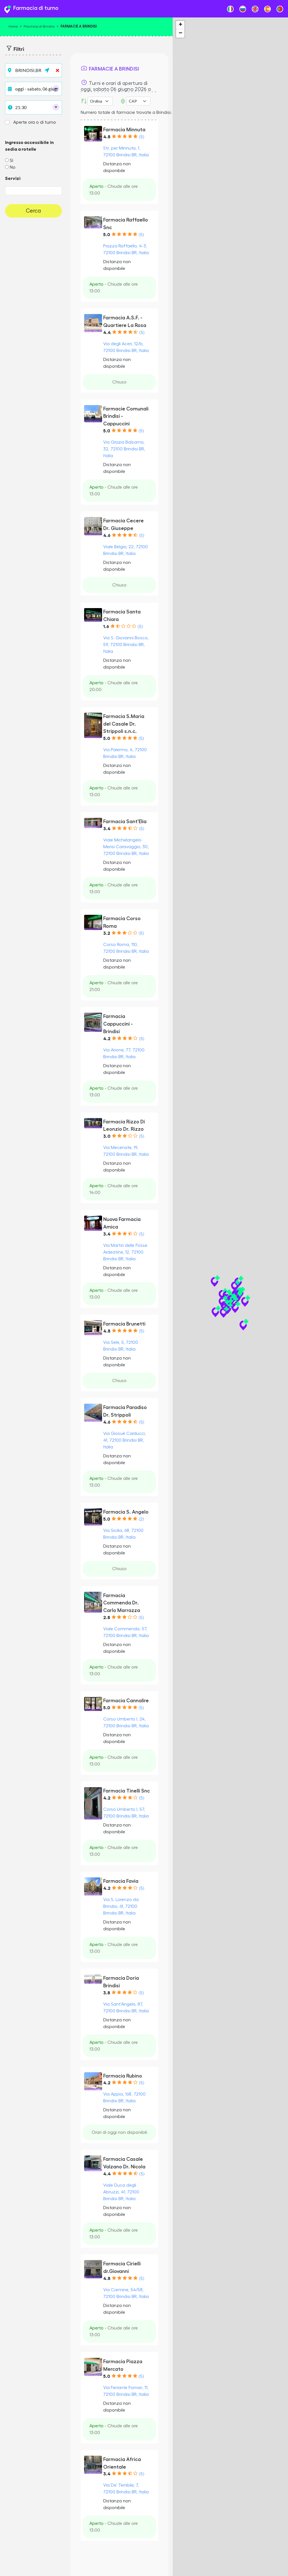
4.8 (107, 137)
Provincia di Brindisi (39, 26)
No (12, 167)
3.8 (106, 1993)
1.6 (106, 626)
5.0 (106, 234)
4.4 (107, 332)
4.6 (107, 535)
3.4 (107, 829)
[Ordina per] (100, 101)
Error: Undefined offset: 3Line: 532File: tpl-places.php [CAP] (138, 101)
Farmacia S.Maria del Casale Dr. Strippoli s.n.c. (123, 724)
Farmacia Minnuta (124, 129)
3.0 (107, 1136)
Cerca (33, 211)
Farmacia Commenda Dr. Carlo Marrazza (121, 1603)
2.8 (106, 1617)
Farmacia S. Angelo (125, 1511)
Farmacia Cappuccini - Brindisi (118, 1024)
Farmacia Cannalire (126, 1700)
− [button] (180, 33)
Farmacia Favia (120, 1881)
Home (13, 26)
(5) (141, 137)
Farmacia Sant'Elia (125, 821)
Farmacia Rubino (122, 2075)
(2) (141, 1519)
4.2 (107, 1039)
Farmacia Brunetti (124, 1323)
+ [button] (180, 25)
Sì (11, 160)
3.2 (106, 933)
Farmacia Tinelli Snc (126, 1790)
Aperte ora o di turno (34, 122)
